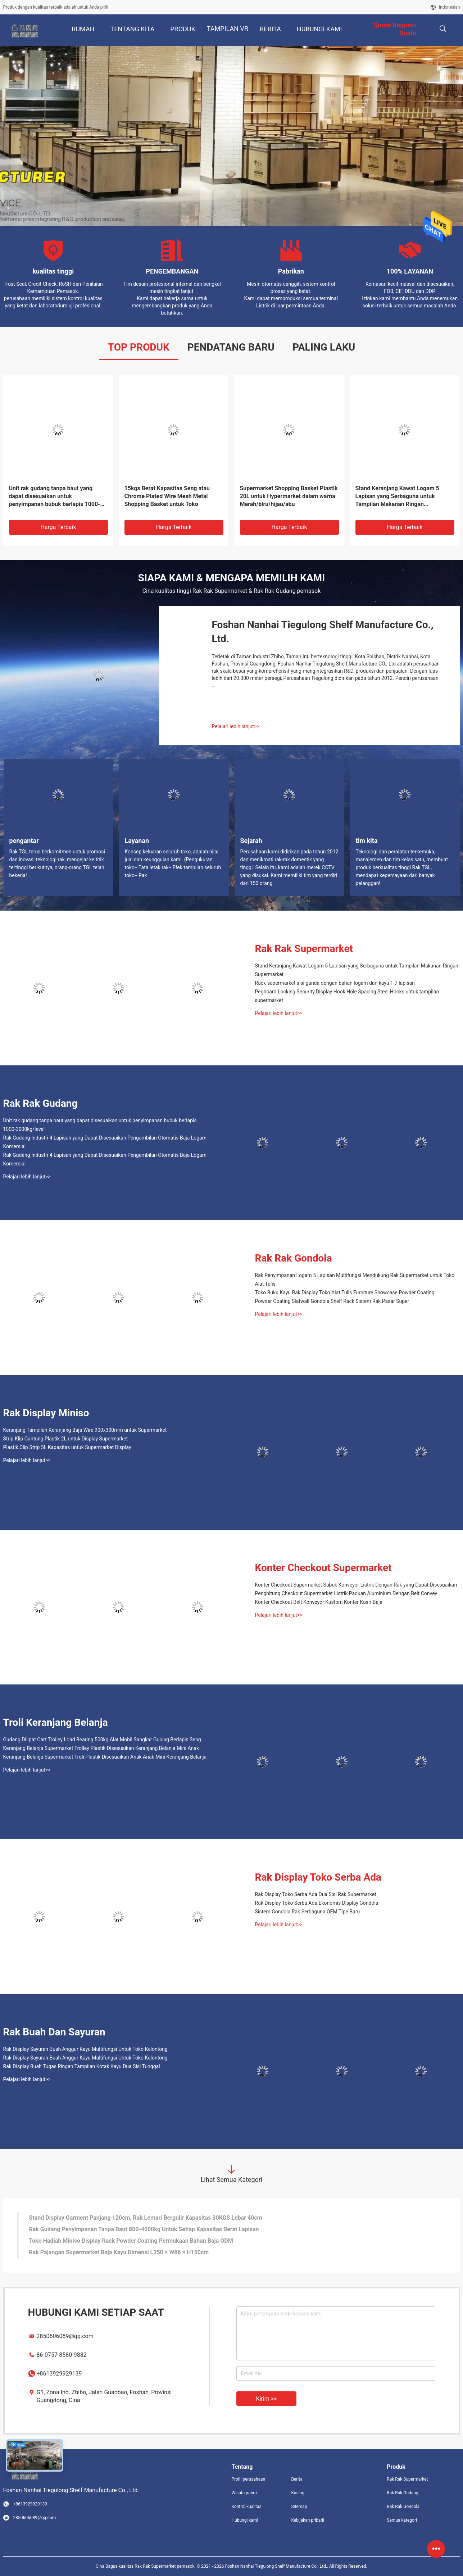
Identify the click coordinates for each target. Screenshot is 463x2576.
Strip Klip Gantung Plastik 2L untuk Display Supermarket (65, 1439)
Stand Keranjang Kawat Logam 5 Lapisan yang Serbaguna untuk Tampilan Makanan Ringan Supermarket (397, 496)
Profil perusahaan (248, 2479)
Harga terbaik (58, 527)
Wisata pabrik (245, 2492)
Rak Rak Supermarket (304, 949)
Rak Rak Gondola (293, 1258)
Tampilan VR (227, 28)
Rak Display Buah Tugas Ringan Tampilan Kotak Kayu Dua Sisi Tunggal (81, 2066)
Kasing (297, 2492)
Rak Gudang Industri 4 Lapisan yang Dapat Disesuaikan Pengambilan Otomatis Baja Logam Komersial (105, 1142)
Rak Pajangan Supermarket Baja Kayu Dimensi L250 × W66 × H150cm (119, 2252)
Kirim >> (266, 2398)
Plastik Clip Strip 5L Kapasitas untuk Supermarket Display (67, 1447)
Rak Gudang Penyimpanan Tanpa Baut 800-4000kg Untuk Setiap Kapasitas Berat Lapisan (144, 2229)
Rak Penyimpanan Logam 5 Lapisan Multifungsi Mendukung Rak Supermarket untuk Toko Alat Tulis (355, 1279)
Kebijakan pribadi (307, 2520)
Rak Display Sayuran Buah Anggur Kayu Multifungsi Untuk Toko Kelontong (85, 2049)
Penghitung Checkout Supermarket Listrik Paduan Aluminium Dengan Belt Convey (346, 1593)
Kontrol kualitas (247, 2506)
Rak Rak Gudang (40, 1103)
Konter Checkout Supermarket (323, 1568)
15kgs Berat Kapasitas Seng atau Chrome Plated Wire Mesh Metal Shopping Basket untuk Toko (167, 496)
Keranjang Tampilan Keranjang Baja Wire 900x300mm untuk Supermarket (85, 1430)
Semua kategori (402, 2520)
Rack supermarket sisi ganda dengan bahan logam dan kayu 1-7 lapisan (335, 983)
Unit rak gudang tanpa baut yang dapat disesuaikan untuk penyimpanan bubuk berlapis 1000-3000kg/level (54, 496)
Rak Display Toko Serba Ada (318, 1877)
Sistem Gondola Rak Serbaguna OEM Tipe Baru (307, 1911)
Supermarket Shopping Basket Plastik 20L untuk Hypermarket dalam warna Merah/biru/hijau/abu (289, 496)
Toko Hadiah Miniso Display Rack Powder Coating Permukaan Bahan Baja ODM (131, 2240)
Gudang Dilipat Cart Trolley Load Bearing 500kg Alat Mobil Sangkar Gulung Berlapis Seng (102, 1739)
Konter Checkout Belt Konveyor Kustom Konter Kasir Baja (318, 1602)
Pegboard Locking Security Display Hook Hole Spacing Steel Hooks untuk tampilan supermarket (347, 996)
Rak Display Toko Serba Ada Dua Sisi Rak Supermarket (315, 1894)
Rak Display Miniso (46, 1413)
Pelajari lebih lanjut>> (235, 726)
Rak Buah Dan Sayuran (54, 2032)
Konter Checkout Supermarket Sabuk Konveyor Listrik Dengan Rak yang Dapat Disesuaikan (356, 1585)
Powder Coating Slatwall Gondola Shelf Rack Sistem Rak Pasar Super (332, 1301)
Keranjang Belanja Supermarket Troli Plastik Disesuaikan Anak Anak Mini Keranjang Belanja (105, 1757)
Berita (296, 2479)
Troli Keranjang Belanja (55, 1722)
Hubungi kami (245, 2520)
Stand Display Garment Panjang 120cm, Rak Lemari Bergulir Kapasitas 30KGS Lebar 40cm (145, 2217)
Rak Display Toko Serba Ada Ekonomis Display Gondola (316, 1903)
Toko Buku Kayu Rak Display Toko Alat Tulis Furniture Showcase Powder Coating (345, 1292)
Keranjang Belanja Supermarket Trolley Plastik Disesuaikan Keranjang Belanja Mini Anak (101, 1748)
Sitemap (299, 2506)
